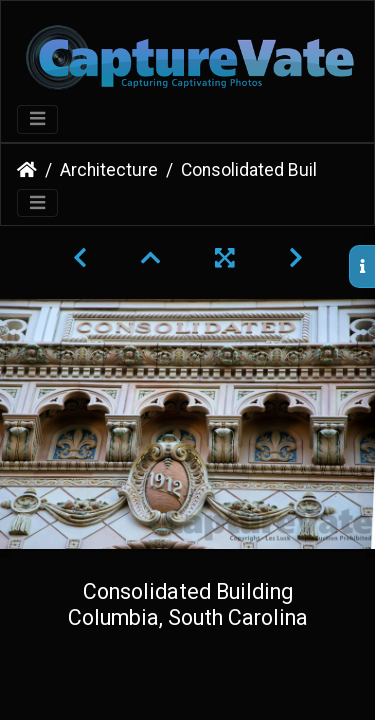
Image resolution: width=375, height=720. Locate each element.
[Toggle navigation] (37, 119)
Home (27, 170)
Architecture (109, 170)
